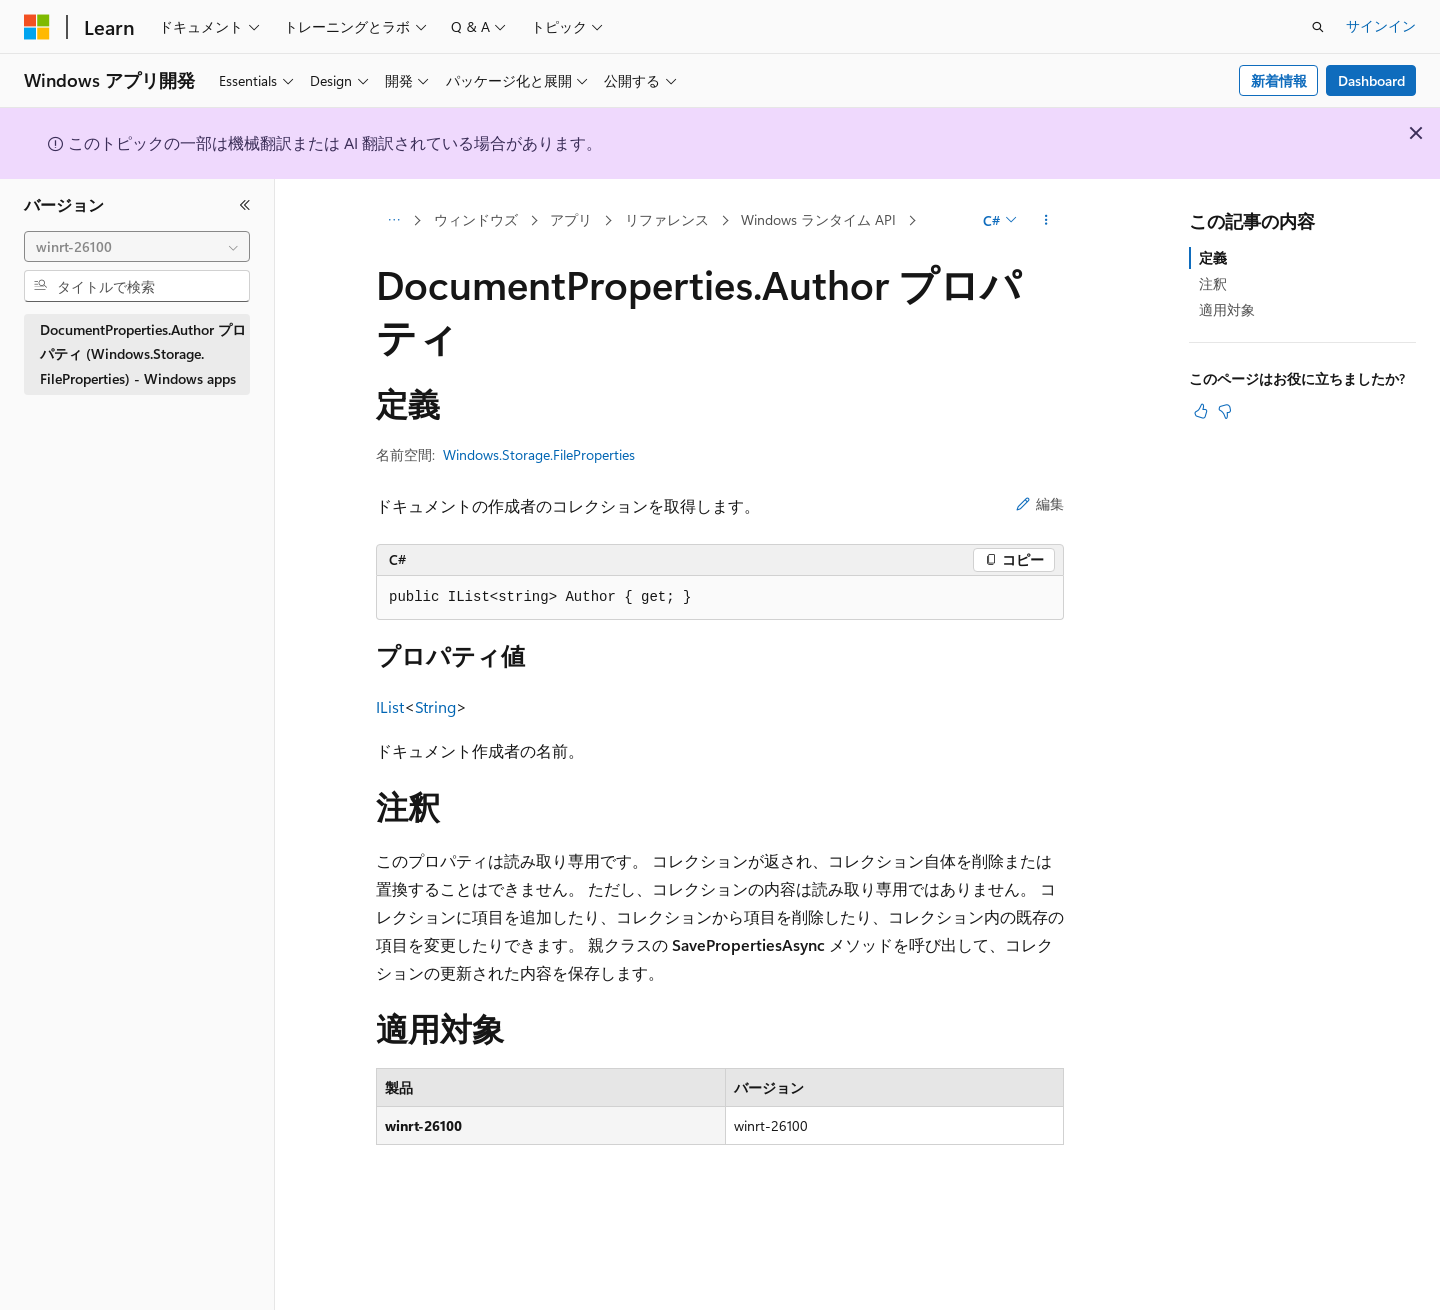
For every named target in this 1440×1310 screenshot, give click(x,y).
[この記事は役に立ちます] (1201, 411)
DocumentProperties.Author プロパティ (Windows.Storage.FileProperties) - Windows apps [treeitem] (143, 354)
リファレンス (667, 219)
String (435, 706)
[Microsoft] (37, 27)
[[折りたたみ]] (245, 205)
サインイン (1381, 25)
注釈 (1213, 283)
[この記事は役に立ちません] (1225, 411)
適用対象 (1227, 309)
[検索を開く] (1318, 27)
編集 (1040, 503)
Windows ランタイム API (818, 219)
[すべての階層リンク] (393, 221)
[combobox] (137, 247)
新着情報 (1279, 80)
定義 (1213, 257)
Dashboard (1371, 80)
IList (390, 706)
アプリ (571, 219)
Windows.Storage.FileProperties (539, 454)
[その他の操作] (1046, 221)
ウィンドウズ (476, 219)
